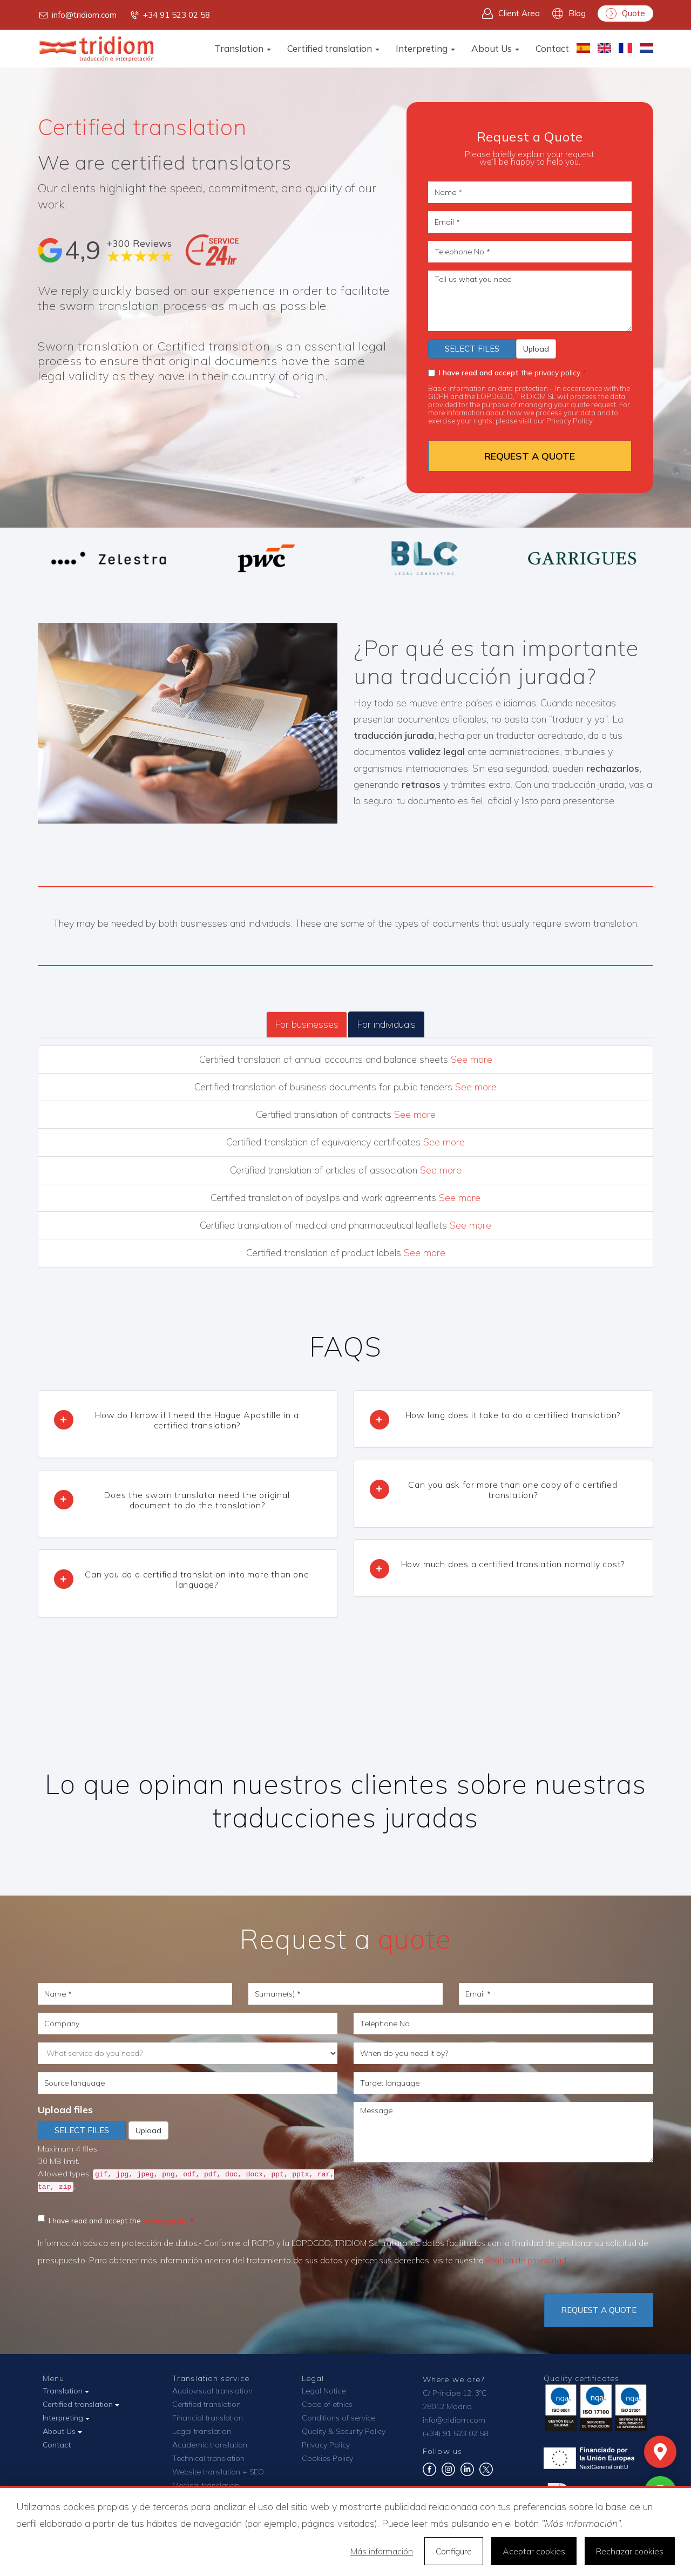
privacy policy (166, 2220)
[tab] (187, 1424)
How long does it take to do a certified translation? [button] (513, 1415)
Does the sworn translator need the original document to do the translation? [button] (196, 1499)
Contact (552, 48)
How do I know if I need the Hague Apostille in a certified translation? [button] (197, 1420)
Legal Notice (324, 2391)
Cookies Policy (327, 2458)
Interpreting (425, 48)
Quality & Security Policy (343, 2431)
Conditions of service (338, 2418)
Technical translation (208, 2458)
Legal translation (201, 2431)
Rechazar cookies (629, 2551)
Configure (454, 2551)
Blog (569, 13)
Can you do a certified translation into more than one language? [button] (197, 1579)
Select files (472, 348)
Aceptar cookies (534, 2551)
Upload (536, 349)
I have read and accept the (113, 2220)
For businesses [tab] (306, 1024)
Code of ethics (327, 2404)
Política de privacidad (526, 2260)
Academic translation (209, 2445)
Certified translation (333, 48)
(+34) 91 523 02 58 (455, 2433)
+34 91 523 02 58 (169, 15)
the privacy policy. (504, 372)
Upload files (65, 2109)
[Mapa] (660, 2452)
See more (471, 1059)
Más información (381, 2551)
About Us (495, 48)
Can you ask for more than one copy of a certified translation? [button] (512, 1489)
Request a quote (598, 2310)
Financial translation (207, 2418)
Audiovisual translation (212, 2391)
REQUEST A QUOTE (529, 456)
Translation (242, 48)
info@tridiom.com (77, 15)
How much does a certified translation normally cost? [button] (513, 1564)
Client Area (511, 13)
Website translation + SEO (218, 2472)
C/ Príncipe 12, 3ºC (455, 2393)
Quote (625, 13)
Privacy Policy (569, 420)
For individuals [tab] (386, 1024)
